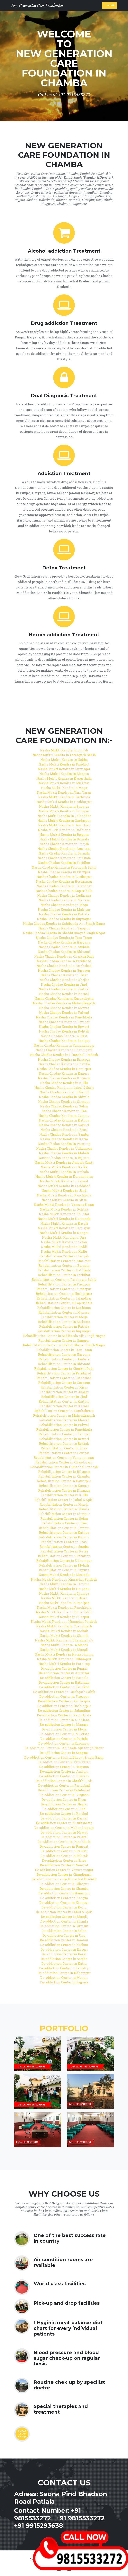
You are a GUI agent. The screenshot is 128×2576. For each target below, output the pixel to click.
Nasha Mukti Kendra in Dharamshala (64, 1640)
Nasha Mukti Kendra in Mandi (64, 1645)
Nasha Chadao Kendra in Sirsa (64, 1036)
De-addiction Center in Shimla (64, 1921)
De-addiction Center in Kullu (64, 1907)
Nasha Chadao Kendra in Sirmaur (64, 1101)
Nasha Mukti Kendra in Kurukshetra (64, 1176)
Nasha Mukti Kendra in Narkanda (64, 1219)
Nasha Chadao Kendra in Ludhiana (64, 895)
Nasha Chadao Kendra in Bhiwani (64, 952)
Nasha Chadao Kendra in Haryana (64, 942)
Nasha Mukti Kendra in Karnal (64, 1181)
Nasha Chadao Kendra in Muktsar (64, 909)
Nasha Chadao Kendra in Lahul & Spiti (64, 1087)
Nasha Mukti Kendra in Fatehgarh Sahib (64, 755)
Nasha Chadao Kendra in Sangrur (64, 928)
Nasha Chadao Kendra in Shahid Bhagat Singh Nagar (64, 933)
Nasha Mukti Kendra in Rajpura (64, 834)
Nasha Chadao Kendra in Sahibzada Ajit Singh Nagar (64, 923)
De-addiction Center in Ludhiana (64, 1720)
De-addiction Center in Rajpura (64, 1982)
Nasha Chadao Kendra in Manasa (64, 900)
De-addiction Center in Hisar (64, 1799)
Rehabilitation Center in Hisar (64, 1387)
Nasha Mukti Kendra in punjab (64, 750)
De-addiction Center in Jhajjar (64, 1804)
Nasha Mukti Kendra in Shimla (64, 1635)
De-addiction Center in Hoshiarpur (64, 1706)
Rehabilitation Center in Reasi (64, 1542)
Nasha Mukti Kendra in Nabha (64, 759)
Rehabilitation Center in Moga (64, 1317)
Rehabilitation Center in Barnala (64, 1265)
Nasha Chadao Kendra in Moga (64, 905)
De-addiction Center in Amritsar (64, 1673)
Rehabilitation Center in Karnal (64, 1406)
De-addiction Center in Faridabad (64, 1785)
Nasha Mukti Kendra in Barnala (64, 839)
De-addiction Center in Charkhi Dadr (64, 1781)
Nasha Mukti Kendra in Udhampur (64, 1659)
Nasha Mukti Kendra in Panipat (64, 1603)
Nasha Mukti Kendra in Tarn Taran (64, 792)
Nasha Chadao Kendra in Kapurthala (64, 891)
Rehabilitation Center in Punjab (64, 1256)
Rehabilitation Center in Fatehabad (64, 1378)
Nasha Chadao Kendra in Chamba (64, 1064)
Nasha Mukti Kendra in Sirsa (64, 1200)
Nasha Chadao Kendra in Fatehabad (64, 966)
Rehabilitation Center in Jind (64, 1397)
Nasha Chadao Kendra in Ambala (64, 947)
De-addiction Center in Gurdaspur (64, 1701)
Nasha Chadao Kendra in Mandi (64, 1092)
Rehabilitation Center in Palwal (64, 1425)
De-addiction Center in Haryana (64, 1767)
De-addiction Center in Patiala (64, 1739)
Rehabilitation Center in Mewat (64, 1420)
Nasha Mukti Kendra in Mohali (64, 1631)
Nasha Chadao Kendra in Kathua (64, 1120)
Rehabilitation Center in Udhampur (64, 1561)
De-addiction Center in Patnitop (64, 1968)
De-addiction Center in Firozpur (64, 1696)
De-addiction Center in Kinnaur (64, 1902)
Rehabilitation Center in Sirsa (64, 1448)
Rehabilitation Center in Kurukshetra (64, 1411)
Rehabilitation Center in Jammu (64, 1528)
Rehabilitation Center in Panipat (64, 1434)
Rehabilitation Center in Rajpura (64, 1570)
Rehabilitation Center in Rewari (64, 1439)
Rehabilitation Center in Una (64, 1523)
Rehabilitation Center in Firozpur (64, 1284)
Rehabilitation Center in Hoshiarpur (64, 1294)
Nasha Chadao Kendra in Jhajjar (64, 980)
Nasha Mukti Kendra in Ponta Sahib (64, 1612)
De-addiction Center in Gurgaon (64, 1795)
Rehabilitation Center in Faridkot (64, 1275)
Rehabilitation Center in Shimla (64, 1509)
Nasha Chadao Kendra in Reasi (64, 1130)
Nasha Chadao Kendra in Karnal (64, 994)
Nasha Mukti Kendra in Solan (64, 1242)
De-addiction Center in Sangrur (64, 1753)
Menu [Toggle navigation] (109, 5)
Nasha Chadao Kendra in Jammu (64, 1116)
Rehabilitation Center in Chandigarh (64, 1462)
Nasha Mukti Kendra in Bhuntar (64, 1214)
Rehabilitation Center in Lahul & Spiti (64, 1500)
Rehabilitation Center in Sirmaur (64, 1514)
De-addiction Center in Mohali (64, 1977)
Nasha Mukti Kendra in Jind (64, 1190)
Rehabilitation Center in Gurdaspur (64, 1289)
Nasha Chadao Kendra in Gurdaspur (64, 877)
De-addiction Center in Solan (64, 1931)
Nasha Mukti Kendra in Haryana (64, 1589)
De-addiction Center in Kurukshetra (64, 1823)
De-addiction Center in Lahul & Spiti (64, 1912)
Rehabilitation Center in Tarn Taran (64, 1350)
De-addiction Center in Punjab (64, 1668)
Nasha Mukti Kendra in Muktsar (64, 783)
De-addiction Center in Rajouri (64, 1949)
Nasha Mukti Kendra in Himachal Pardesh (64, 1579)
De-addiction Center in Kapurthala (64, 1715)
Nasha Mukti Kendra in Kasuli (64, 1223)
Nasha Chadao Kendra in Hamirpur (64, 1069)
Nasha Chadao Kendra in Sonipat (64, 1041)
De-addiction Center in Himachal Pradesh (64, 1879)
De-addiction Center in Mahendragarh (64, 1828)
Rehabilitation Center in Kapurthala (64, 1303)
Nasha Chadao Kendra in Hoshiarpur (64, 881)
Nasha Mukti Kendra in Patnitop (64, 1664)
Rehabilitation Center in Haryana (64, 1354)
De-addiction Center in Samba (64, 1959)
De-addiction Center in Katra (64, 1963)
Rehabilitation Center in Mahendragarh (64, 1415)
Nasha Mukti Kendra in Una (64, 1237)
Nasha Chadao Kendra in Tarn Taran (64, 938)
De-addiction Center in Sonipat (64, 1865)
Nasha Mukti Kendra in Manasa (64, 774)
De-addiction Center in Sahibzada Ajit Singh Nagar (64, 1748)
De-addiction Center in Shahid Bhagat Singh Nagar (64, 1757)
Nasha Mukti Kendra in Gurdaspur (64, 820)
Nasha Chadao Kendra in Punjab (64, 844)
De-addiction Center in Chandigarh (64, 1874)
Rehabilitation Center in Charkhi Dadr (64, 1368)
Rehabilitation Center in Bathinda (64, 1270)
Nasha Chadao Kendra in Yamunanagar (64, 1045)
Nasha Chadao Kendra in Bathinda (64, 858)
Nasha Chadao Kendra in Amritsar (64, 849)
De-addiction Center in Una (64, 1935)
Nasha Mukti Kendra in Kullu (64, 1251)
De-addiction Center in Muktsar (64, 1734)
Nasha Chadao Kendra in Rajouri (64, 1125)
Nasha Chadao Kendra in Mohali (64, 1153)
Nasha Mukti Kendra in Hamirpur (64, 1228)
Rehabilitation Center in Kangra (64, 1486)
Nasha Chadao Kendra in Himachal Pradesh (64, 1055)
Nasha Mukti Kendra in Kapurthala (64, 778)
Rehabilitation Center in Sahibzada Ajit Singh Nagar (64, 1336)
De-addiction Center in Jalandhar (64, 1710)
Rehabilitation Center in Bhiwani (64, 1364)
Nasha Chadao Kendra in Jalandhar (64, 886)
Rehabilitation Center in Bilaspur (64, 1472)
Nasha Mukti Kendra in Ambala (64, 1172)
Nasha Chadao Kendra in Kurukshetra (64, 998)
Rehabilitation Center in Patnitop (64, 1556)
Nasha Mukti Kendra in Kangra (64, 1233)
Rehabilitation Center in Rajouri (64, 1537)
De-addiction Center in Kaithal (64, 1813)
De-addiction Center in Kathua (64, 1945)
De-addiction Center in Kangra (64, 1898)
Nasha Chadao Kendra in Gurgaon (64, 970)
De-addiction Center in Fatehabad (64, 1790)
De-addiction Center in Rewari (64, 1851)
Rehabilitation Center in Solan (64, 1518)
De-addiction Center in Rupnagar (64, 1743)
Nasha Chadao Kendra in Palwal (64, 1012)
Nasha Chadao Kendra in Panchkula (64, 1017)
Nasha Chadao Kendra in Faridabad (64, 961)
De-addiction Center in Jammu (64, 1940)
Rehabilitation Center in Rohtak (64, 1443)
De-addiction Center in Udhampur (64, 1973)
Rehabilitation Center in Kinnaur (64, 1490)
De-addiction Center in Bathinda (64, 1682)
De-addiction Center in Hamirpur (64, 1893)
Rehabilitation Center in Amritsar (64, 1261)
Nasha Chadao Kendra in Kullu (64, 1083)
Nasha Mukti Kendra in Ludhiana (64, 830)
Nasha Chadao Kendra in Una (64, 1111)
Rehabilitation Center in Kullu (64, 1495)
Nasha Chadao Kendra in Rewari (64, 1027)
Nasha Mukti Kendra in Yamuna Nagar (64, 1205)
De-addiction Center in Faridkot (64, 1687)
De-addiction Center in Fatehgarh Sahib (64, 1692)
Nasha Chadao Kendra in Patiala (64, 914)
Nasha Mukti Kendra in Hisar (64, 1598)
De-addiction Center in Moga (64, 1729)
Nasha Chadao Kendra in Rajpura (64, 1158)
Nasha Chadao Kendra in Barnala (64, 853)
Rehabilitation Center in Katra (64, 1551)
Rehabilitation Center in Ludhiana (64, 1308)
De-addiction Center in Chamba (64, 1888)
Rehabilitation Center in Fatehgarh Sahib (64, 1279)
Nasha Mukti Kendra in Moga (64, 788)
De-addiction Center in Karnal (64, 1818)
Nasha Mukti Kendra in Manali (64, 1650)
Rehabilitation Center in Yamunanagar (64, 1457)
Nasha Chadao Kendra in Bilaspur (64, 1059)
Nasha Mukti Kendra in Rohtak (64, 1209)
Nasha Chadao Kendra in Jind (64, 984)
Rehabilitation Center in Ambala (64, 1359)
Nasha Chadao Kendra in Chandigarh (64, 1050)
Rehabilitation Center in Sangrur (64, 1340)
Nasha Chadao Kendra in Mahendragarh (64, 1003)
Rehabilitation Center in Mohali (64, 1565)
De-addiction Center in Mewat (64, 1832)
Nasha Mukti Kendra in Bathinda (64, 797)
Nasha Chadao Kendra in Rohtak (64, 1031)
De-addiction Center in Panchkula (64, 1842)
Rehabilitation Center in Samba (64, 1546)
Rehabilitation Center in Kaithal (64, 1401)
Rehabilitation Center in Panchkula (64, 1429)
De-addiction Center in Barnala (64, 1678)
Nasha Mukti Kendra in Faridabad (64, 1186)
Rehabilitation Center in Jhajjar (64, 1392)
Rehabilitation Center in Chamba (64, 1476)
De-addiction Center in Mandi (64, 1917)
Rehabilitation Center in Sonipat (64, 1453)
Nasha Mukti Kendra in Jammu (64, 1584)
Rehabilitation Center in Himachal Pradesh (64, 1467)
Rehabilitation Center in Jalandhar (64, 1298)
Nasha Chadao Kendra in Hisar (64, 975)
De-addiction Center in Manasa (64, 1724)
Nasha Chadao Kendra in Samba (64, 1134)
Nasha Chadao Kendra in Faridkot (64, 863)
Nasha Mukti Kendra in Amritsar (64, 825)
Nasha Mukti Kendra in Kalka (64, 1167)
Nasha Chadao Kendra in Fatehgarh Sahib (64, 867)
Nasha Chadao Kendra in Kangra (64, 1073)
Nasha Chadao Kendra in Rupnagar (64, 919)
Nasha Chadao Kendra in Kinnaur (64, 1078)
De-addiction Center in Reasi (64, 1954)
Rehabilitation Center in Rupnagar (64, 1331)
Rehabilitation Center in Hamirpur (64, 1481)
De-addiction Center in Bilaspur (64, 1884)
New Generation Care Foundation (37, 5)
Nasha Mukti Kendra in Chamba (64, 1593)
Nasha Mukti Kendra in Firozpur (64, 811)
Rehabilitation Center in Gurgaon (64, 1383)
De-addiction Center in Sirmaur (64, 1926)
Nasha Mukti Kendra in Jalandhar (64, 816)
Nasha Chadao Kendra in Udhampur (64, 1148)
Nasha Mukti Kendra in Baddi (64, 1247)
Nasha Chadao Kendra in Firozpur (64, 872)
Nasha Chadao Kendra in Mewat (64, 1008)
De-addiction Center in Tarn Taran (64, 1762)
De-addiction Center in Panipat (64, 1846)
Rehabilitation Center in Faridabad (64, 1373)
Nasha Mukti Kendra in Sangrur (64, 806)
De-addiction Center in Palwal (64, 1837)
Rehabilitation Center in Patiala (64, 1326)
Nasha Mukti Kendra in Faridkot (64, 764)
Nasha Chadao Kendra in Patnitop (64, 1144)
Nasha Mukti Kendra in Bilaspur (64, 1617)
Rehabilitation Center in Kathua (64, 1532)
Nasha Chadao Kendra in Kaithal (64, 989)
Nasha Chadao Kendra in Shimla (64, 1097)
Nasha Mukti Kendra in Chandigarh (64, 1626)
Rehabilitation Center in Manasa (64, 1312)
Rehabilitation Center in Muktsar (64, 1322)
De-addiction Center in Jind (64, 1809)
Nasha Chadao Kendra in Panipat (64, 1022)
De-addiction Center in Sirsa (64, 1860)
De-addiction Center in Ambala (64, 1771)
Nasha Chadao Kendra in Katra (64, 1139)
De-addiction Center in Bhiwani (64, 1776)
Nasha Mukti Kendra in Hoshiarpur (64, 802)
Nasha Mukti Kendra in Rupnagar (64, 769)
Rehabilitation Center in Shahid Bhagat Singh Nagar (64, 1345)
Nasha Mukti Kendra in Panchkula (64, 1195)
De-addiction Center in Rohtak (64, 1856)
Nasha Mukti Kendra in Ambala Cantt (64, 1162)
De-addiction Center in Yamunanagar (64, 1870)
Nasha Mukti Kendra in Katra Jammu (64, 1654)
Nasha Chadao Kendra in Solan (64, 1106)
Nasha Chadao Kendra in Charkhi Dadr (64, 956)
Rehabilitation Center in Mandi (64, 1504)
